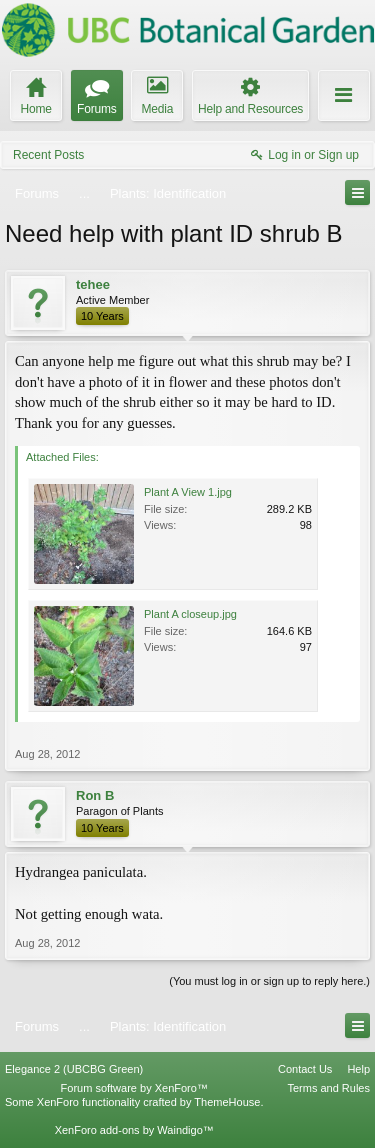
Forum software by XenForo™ (134, 1088)
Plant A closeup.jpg (190, 614)
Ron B (95, 795)
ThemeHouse (227, 1102)
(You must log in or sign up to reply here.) (269, 981)
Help (358, 1069)
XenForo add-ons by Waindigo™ (134, 1130)
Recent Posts (48, 155)
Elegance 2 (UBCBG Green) (74, 1069)
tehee (93, 284)
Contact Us (305, 1069)
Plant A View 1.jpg (188, 492)
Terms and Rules (328, 1088)
